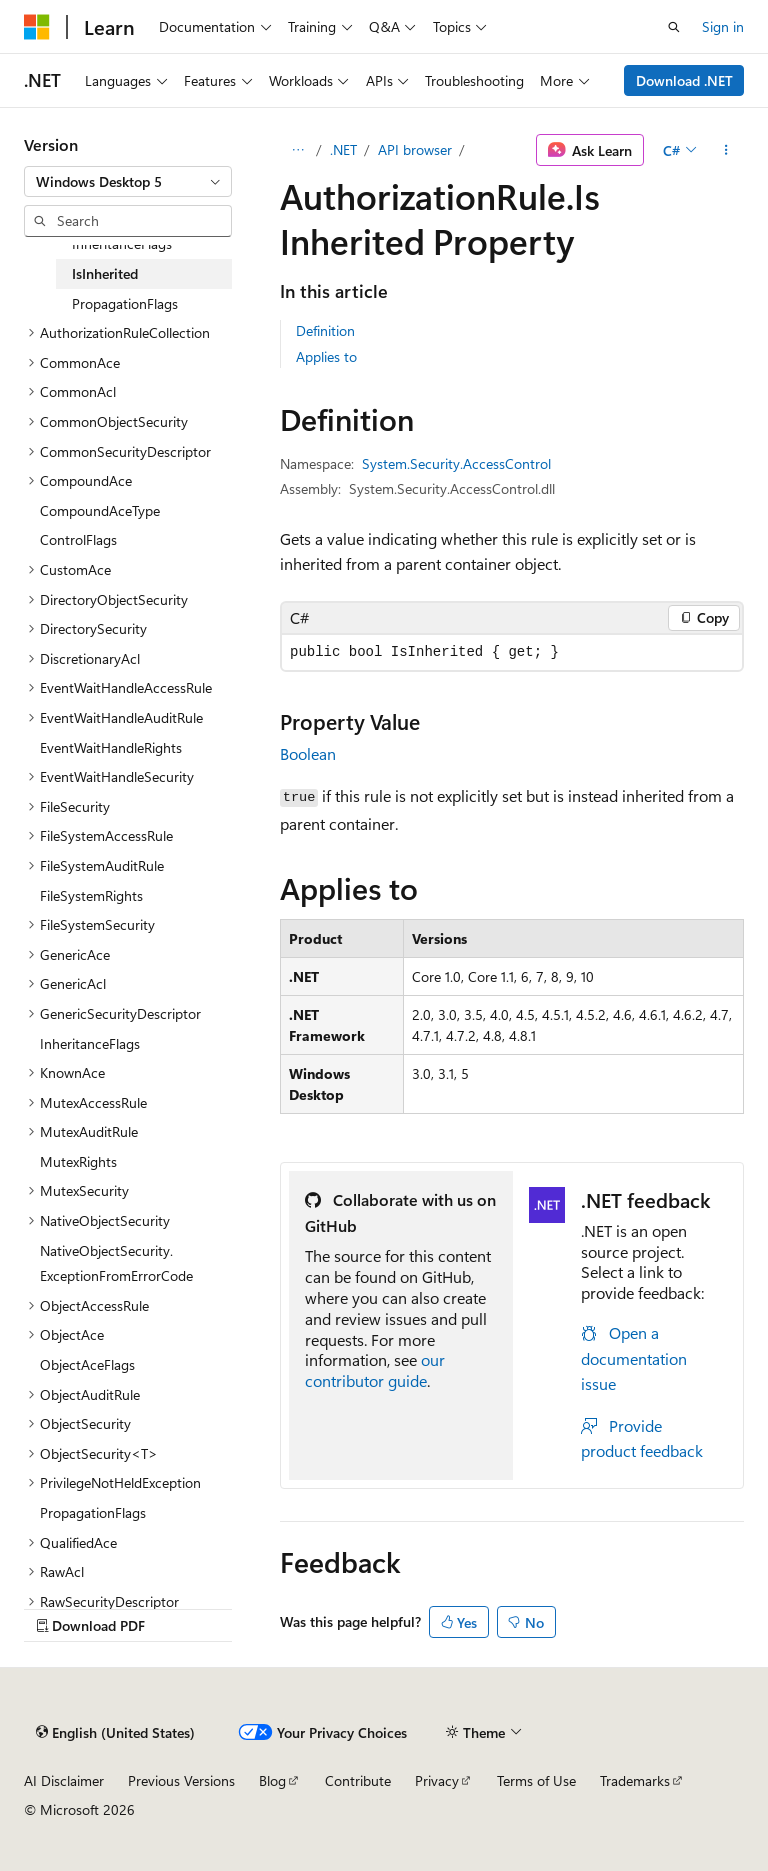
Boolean (308, 753)
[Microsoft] (37, 27)
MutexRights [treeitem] (78, 1161)
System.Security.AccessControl (456, 463)
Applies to (326, 356)
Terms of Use (536, 1780)
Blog (272, 1780)
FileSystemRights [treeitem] (91, 895)
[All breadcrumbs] (297, 150)
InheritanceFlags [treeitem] (122, 243)
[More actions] (726, 150)
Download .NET (684, 80)
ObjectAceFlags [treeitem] (87, 1364)
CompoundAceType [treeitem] (100, 510)
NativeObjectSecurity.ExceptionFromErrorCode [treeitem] (116, 1263)
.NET (343, 149)
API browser (415, 149)
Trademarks (635, 1780)
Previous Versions (181, 1780)
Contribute (358, 1780)
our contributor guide (375, 1370)
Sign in (723, 26)
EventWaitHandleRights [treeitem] (111, 747)
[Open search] (674, 27)
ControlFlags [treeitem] (78, 539)
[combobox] (128, 182)
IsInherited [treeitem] (105, 273)
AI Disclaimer (64, 1780)
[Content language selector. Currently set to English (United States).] (115, 1732)
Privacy (437, 1780)
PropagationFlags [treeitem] (125, 303)
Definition (325, 330)
